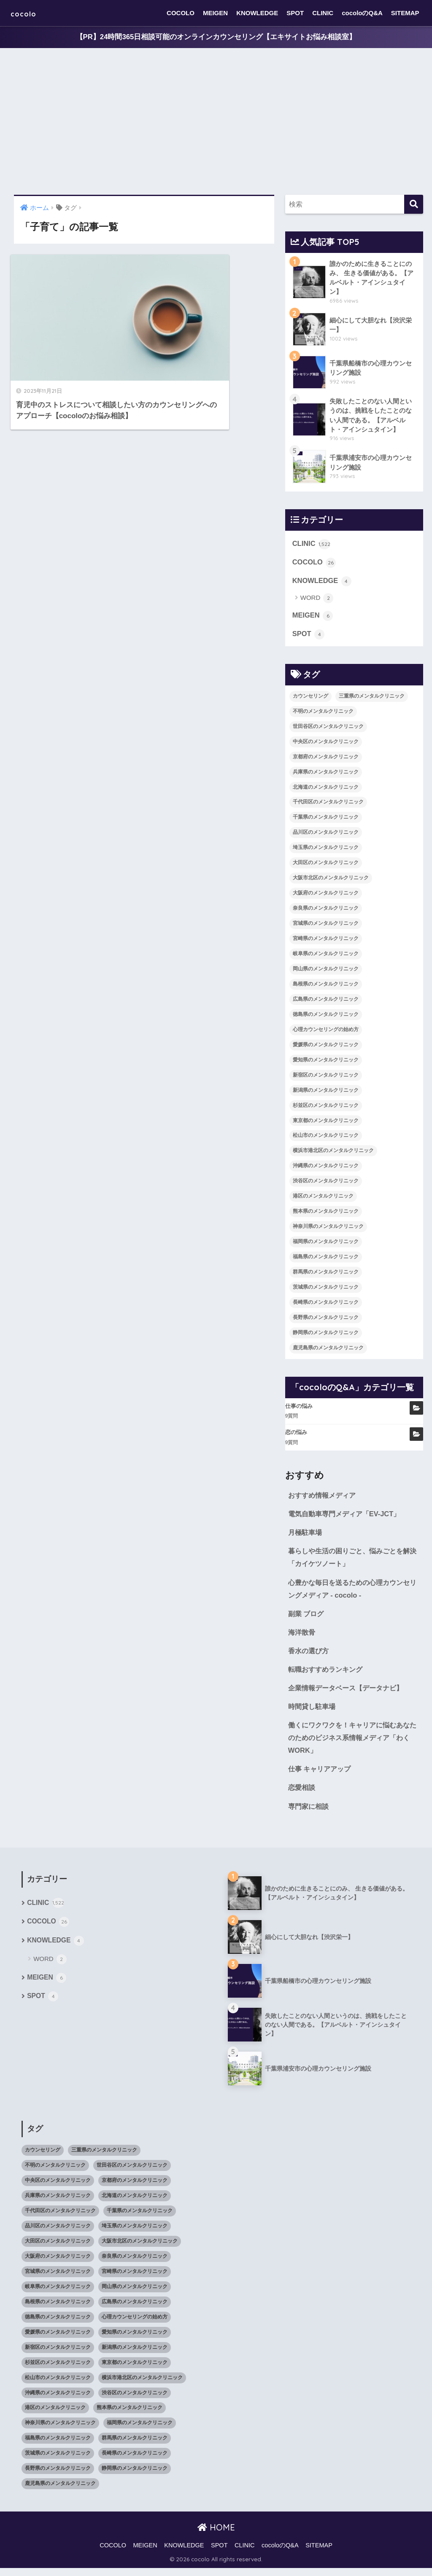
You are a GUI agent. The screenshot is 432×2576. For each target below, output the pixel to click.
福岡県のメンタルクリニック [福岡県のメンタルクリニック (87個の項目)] (326, 1245)
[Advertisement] (216, 122)
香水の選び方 (309, 1656)
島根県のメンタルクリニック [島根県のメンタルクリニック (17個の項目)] (326, 987)
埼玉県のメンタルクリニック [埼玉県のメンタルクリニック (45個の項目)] (326, 851)
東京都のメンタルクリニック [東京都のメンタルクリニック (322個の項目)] (326, 1123)
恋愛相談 (302, 1795)
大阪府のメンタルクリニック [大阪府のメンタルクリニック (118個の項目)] (326, 896)
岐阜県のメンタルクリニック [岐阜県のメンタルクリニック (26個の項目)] (326, 956)
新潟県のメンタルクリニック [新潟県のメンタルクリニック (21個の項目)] (326, 1093)
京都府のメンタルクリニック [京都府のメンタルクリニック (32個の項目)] (326, 760)
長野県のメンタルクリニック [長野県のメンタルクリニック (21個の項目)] (326, 1320)
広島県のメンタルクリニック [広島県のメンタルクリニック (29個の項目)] (326, 1002)
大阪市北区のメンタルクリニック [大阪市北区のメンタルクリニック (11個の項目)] (331, 881)
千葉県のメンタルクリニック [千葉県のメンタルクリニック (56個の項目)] (326, 820)
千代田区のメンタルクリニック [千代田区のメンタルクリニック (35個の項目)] (328, 805)
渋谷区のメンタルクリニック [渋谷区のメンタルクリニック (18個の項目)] (326, 1184)
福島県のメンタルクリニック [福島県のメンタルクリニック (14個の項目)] (326, 1259)
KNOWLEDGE (257, 12)
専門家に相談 (309, 1814)
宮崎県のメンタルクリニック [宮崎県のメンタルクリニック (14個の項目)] (326, 941)
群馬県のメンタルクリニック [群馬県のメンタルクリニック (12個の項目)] (326, 1275)
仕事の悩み (299, 1409)
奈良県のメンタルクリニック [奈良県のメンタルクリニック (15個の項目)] (326, 911)
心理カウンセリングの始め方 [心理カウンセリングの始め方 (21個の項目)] (326, 1032)
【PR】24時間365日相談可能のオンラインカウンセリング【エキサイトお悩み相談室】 (216, 37)
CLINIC (322, 12)
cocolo (28, 13)
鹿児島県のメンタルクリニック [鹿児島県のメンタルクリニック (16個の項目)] (328, 1351)
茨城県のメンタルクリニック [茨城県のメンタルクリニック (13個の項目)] (326, 1290)
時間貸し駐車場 (313, 1712)
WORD (317, 601)
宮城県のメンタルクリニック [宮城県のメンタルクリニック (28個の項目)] (326, 926)
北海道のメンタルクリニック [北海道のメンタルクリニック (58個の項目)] (326, 790)
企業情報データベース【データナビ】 (349, 1694)
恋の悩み (296, 1435)
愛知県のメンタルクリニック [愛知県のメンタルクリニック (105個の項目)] (326, 1063)
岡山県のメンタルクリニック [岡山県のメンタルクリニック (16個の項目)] (326, 972)
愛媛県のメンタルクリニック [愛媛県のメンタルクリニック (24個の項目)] (326, 1047)
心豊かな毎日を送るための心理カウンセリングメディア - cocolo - (352, 1593)
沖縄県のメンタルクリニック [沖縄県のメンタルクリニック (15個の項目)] (326, 1169)
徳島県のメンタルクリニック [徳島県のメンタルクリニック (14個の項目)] (326, 1017)
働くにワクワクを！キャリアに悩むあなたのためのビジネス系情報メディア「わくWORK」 (352, 1744)
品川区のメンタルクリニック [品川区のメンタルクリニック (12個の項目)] (326, 835)
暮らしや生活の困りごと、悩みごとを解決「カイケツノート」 (352, 1561)
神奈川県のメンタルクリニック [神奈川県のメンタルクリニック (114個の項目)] (328, 1230)
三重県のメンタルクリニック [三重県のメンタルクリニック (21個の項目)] (372, 699)
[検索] (413, 204)
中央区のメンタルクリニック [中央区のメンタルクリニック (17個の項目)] (326, 744)
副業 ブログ (307, 1618)
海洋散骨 (302, 1637)
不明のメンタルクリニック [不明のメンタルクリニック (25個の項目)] (323, 714)
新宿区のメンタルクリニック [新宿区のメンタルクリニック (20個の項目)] (326, 1078)
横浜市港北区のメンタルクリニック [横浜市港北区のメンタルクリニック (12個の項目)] (333, 1154)
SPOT (295, 12)
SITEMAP (405, 12)
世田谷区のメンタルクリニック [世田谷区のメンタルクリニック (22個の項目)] (328, 729)
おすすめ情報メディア (324, 1498)
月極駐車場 (306, 1536)
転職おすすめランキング (327, 1675)
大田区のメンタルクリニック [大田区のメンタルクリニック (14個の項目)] (326, 866)
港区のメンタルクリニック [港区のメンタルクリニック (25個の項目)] (323, 1199)
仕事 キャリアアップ (321, 1776)
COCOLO (180, 12)
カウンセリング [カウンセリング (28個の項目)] (310, 699)
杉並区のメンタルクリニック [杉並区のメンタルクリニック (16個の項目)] (326, 1108)
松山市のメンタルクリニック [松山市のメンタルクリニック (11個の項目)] (326, 1139)
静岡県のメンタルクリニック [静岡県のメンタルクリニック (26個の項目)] (326, 1335)
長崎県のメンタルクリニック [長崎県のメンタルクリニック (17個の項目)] (326, 1305)
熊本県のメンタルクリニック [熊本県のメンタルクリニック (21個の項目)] (326, 1214)
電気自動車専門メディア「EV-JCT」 (347, 1517)
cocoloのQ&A (362, 12)
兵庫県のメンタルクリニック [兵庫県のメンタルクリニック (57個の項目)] (326, 775)
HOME (216, 2535)
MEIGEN (215, 12)
